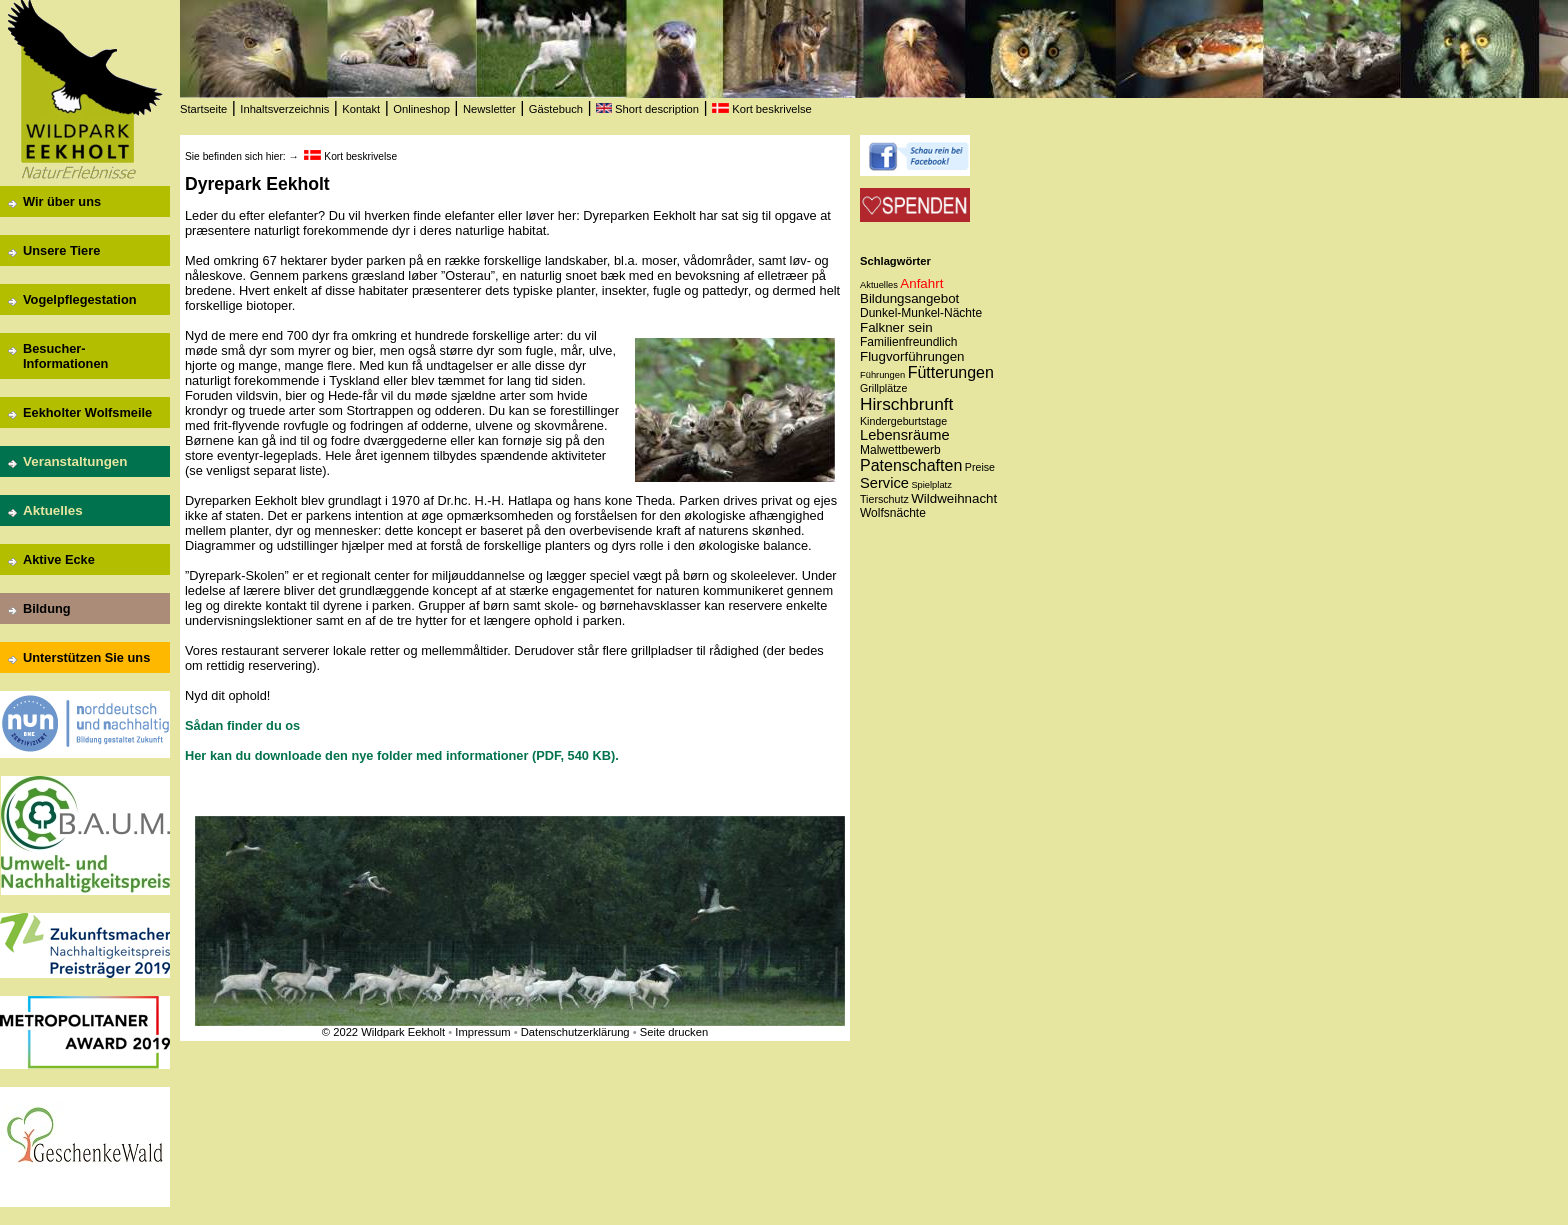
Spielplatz (931, 485)
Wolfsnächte (893, 513)
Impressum (482, 1032)
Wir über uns (62, 201)
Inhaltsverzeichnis (284, 109)
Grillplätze (883, 388)
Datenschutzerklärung (575, 1032)
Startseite (203, 109)
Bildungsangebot (909, 298)
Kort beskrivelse (762, 109)
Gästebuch (556, 109)
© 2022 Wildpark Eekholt (383, 1032)
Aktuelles (53, 510)
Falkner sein (896, 327)
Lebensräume (905, 435)
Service (884, 483)
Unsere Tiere (61, 250)
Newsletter (489, 109)
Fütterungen (951, 372)
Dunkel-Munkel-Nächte (921, 313)
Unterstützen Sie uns (86, 657)
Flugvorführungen (912, 356)
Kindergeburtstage (903, 421)
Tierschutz (884, 499)
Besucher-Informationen (65, 356)
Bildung (47, 608)
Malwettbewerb (900, 450)
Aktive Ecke (59, 559)
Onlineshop (421, 109)
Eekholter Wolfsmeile (87, 412)
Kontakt (361, 109)
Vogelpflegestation (80, 299)
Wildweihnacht (954, 498)
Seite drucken (674, 1032)
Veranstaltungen (75, 461)
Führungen (882, 375)
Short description (647, 109)
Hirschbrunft (906, 404)
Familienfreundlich (908, 342)
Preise (980, 467)
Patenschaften (911, 465)
